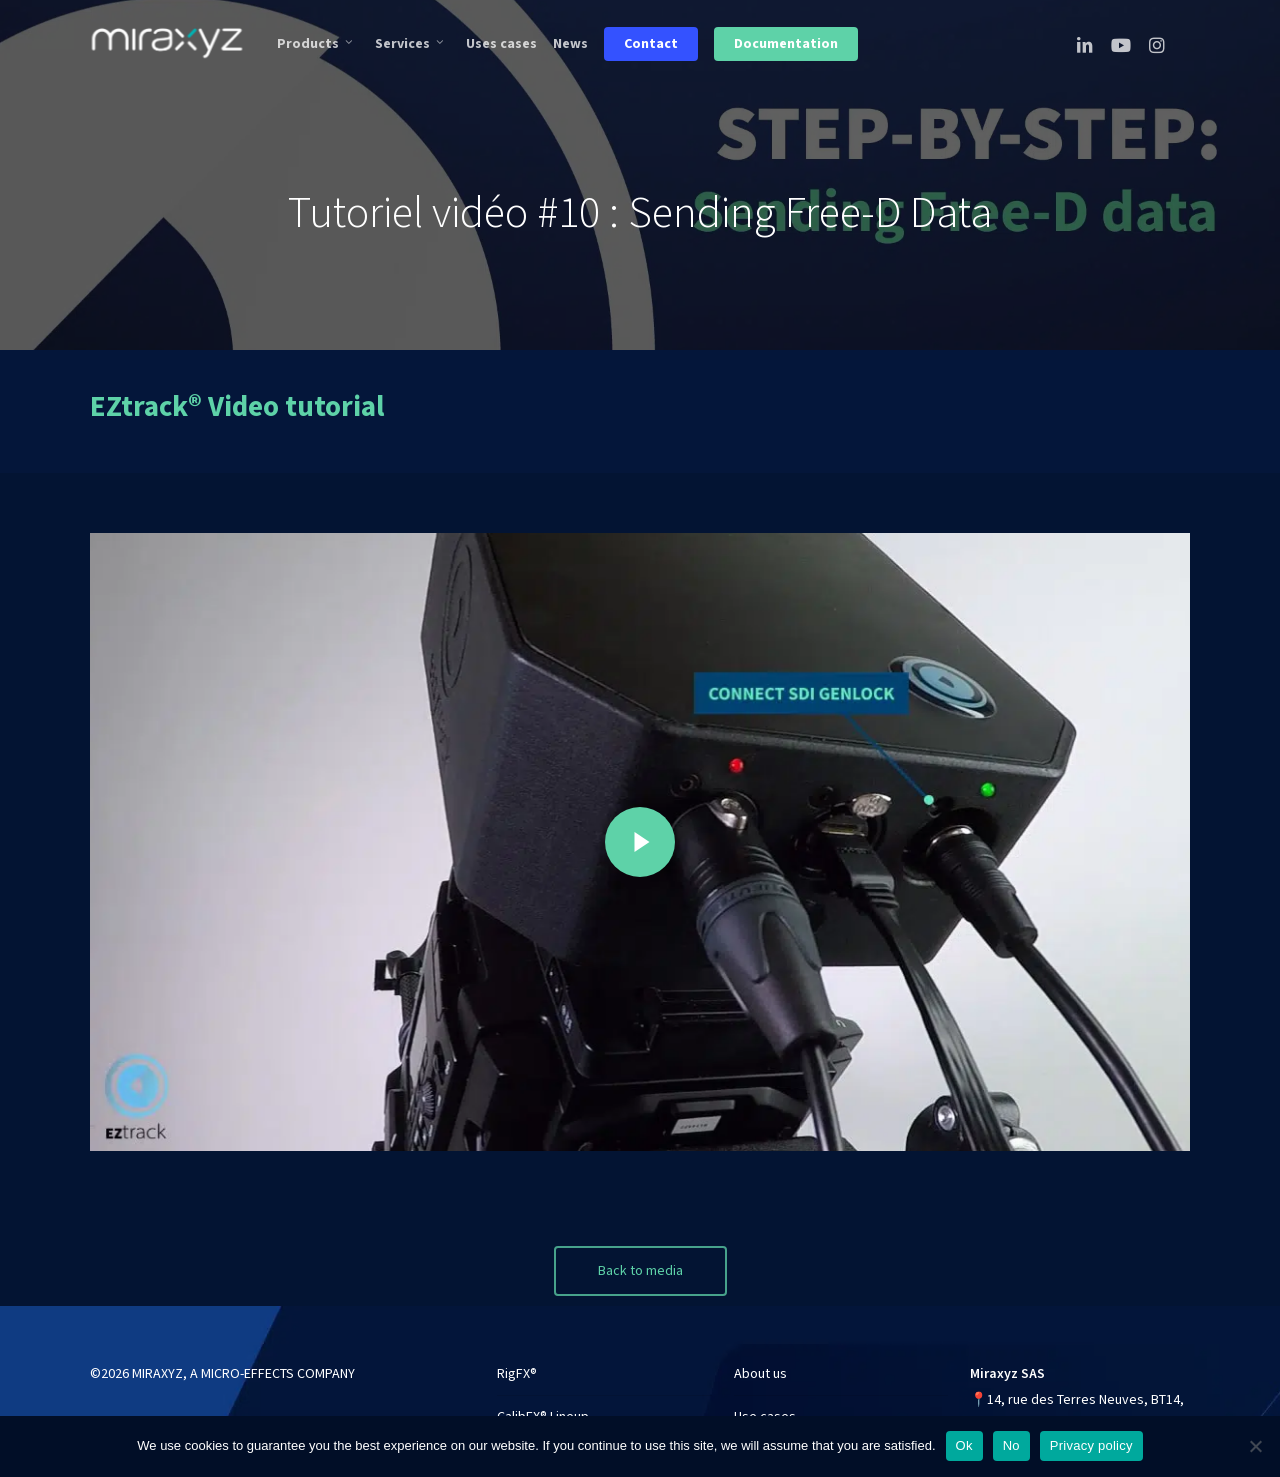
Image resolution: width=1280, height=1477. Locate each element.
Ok (964, 1445)
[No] (1255, 1446)
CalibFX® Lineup (543, 1402)
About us (760, 1359)
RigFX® (517, 1359)
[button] (640, 1256)
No (1011, 1445)
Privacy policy (1091, 1445)
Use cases (765, 1402)
